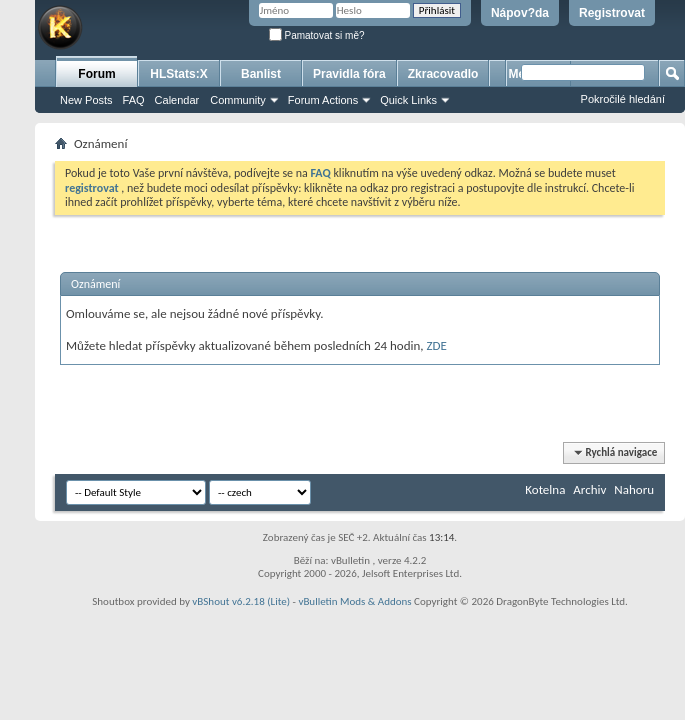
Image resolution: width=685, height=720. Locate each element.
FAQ (134, 100)
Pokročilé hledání (623, 99)
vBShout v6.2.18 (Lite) (241, 601)
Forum (96, 74)
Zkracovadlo (443, 74)
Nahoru (634, 489)
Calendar (177, 100)
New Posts (86, 100)
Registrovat (612, 13)
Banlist (261, 74)
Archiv (589, 489)
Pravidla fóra (349, 74)
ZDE (437, 345)
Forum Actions (323, 100)
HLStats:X (178, 74)
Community (238, 100)
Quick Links (408, 100)
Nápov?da (520, 13)
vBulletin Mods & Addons (354, 601)
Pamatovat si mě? (317, 35)
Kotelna (545, 489)
